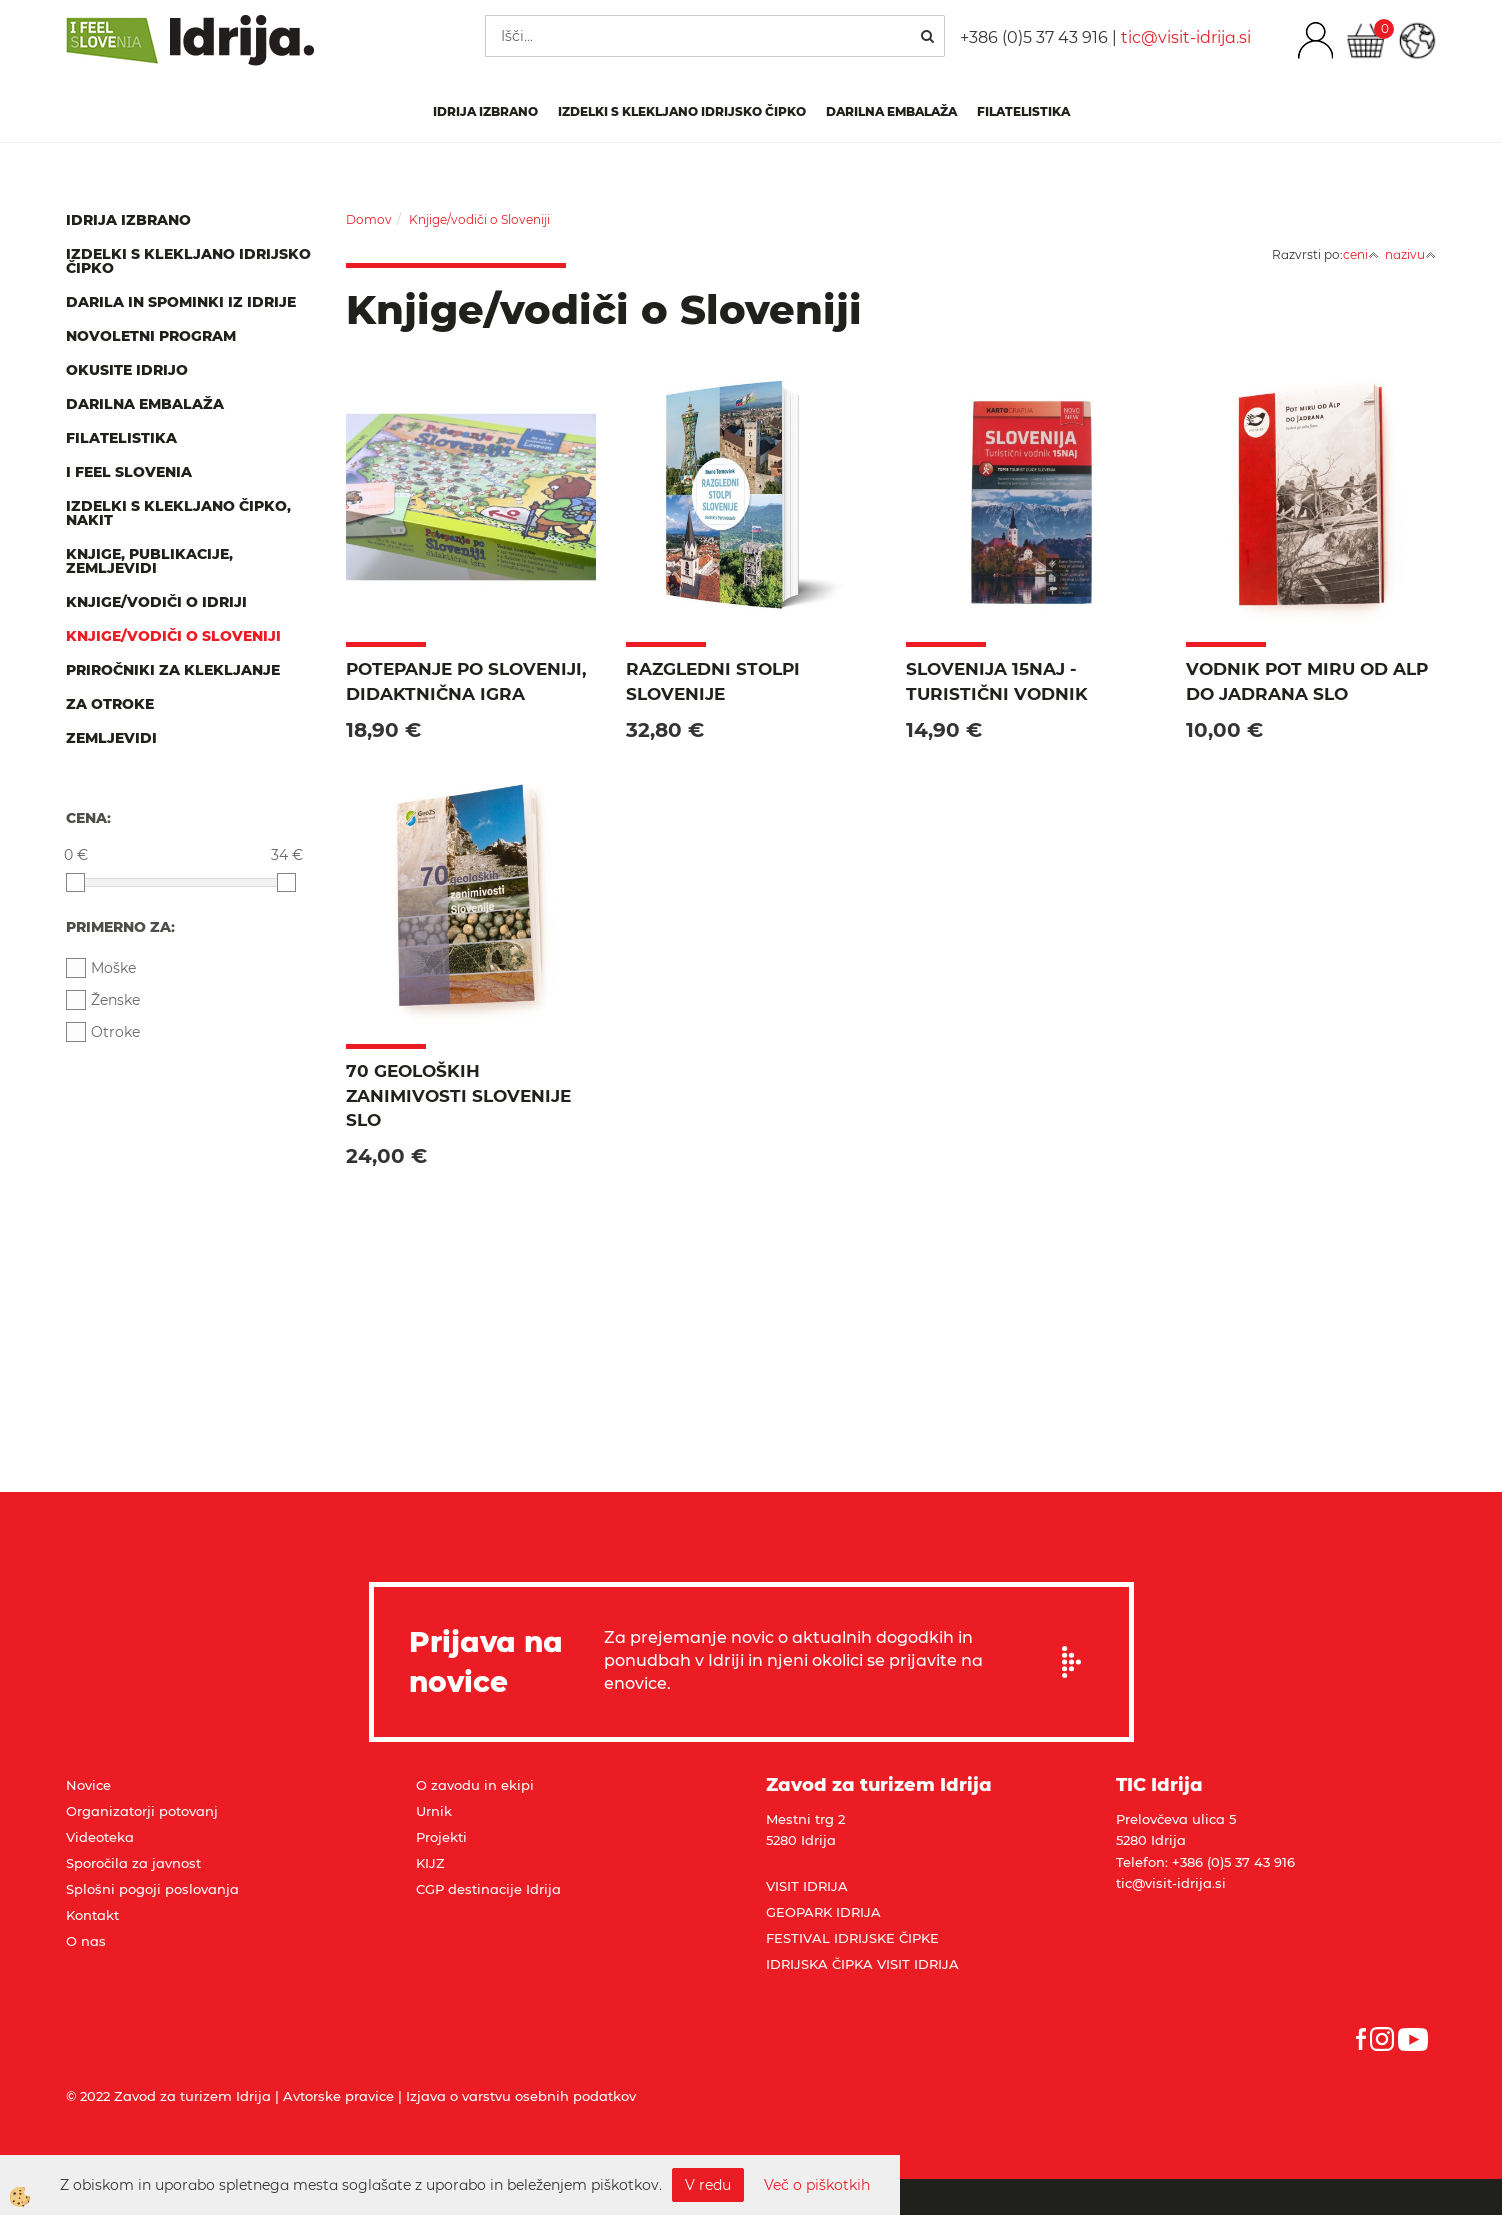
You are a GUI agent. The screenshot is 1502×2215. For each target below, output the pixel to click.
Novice (88, 1785)
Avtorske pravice (338, 2096)
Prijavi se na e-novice (1078, 1662)
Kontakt (92, 1915)
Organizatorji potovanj (142, 1811)
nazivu (1410, 254)
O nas (86, 1941)
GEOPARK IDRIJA (823, 1912)
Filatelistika (1023, 111)
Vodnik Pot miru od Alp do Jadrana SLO (1307, 681)
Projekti (441, 1837)
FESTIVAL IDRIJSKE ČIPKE (852, 1938)
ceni (1361, 254)
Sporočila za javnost (133, 1863)
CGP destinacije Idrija (488, 1889)
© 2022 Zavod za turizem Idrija (168, 2096)
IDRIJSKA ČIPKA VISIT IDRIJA (862, 1964)
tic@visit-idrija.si (1186, 37)
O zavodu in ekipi (475, 1785)
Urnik (434, 1811)
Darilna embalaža (891, 111)
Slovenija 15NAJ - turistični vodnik (997, 681)
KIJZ (430, 1863)
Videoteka (100, 1837)
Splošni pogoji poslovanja (152, 1889)
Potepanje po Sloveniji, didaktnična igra (466, 681)
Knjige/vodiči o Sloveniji (479, 219)
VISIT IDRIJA (807, 1886)
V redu (708, 2185)
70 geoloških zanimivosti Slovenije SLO (458, 1095)
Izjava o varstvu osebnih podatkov (521, 2096)
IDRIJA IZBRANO (485, 111)
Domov (369, 219)
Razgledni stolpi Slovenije (713, 681)
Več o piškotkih (817, 2185)
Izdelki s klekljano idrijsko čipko (682, 111)
